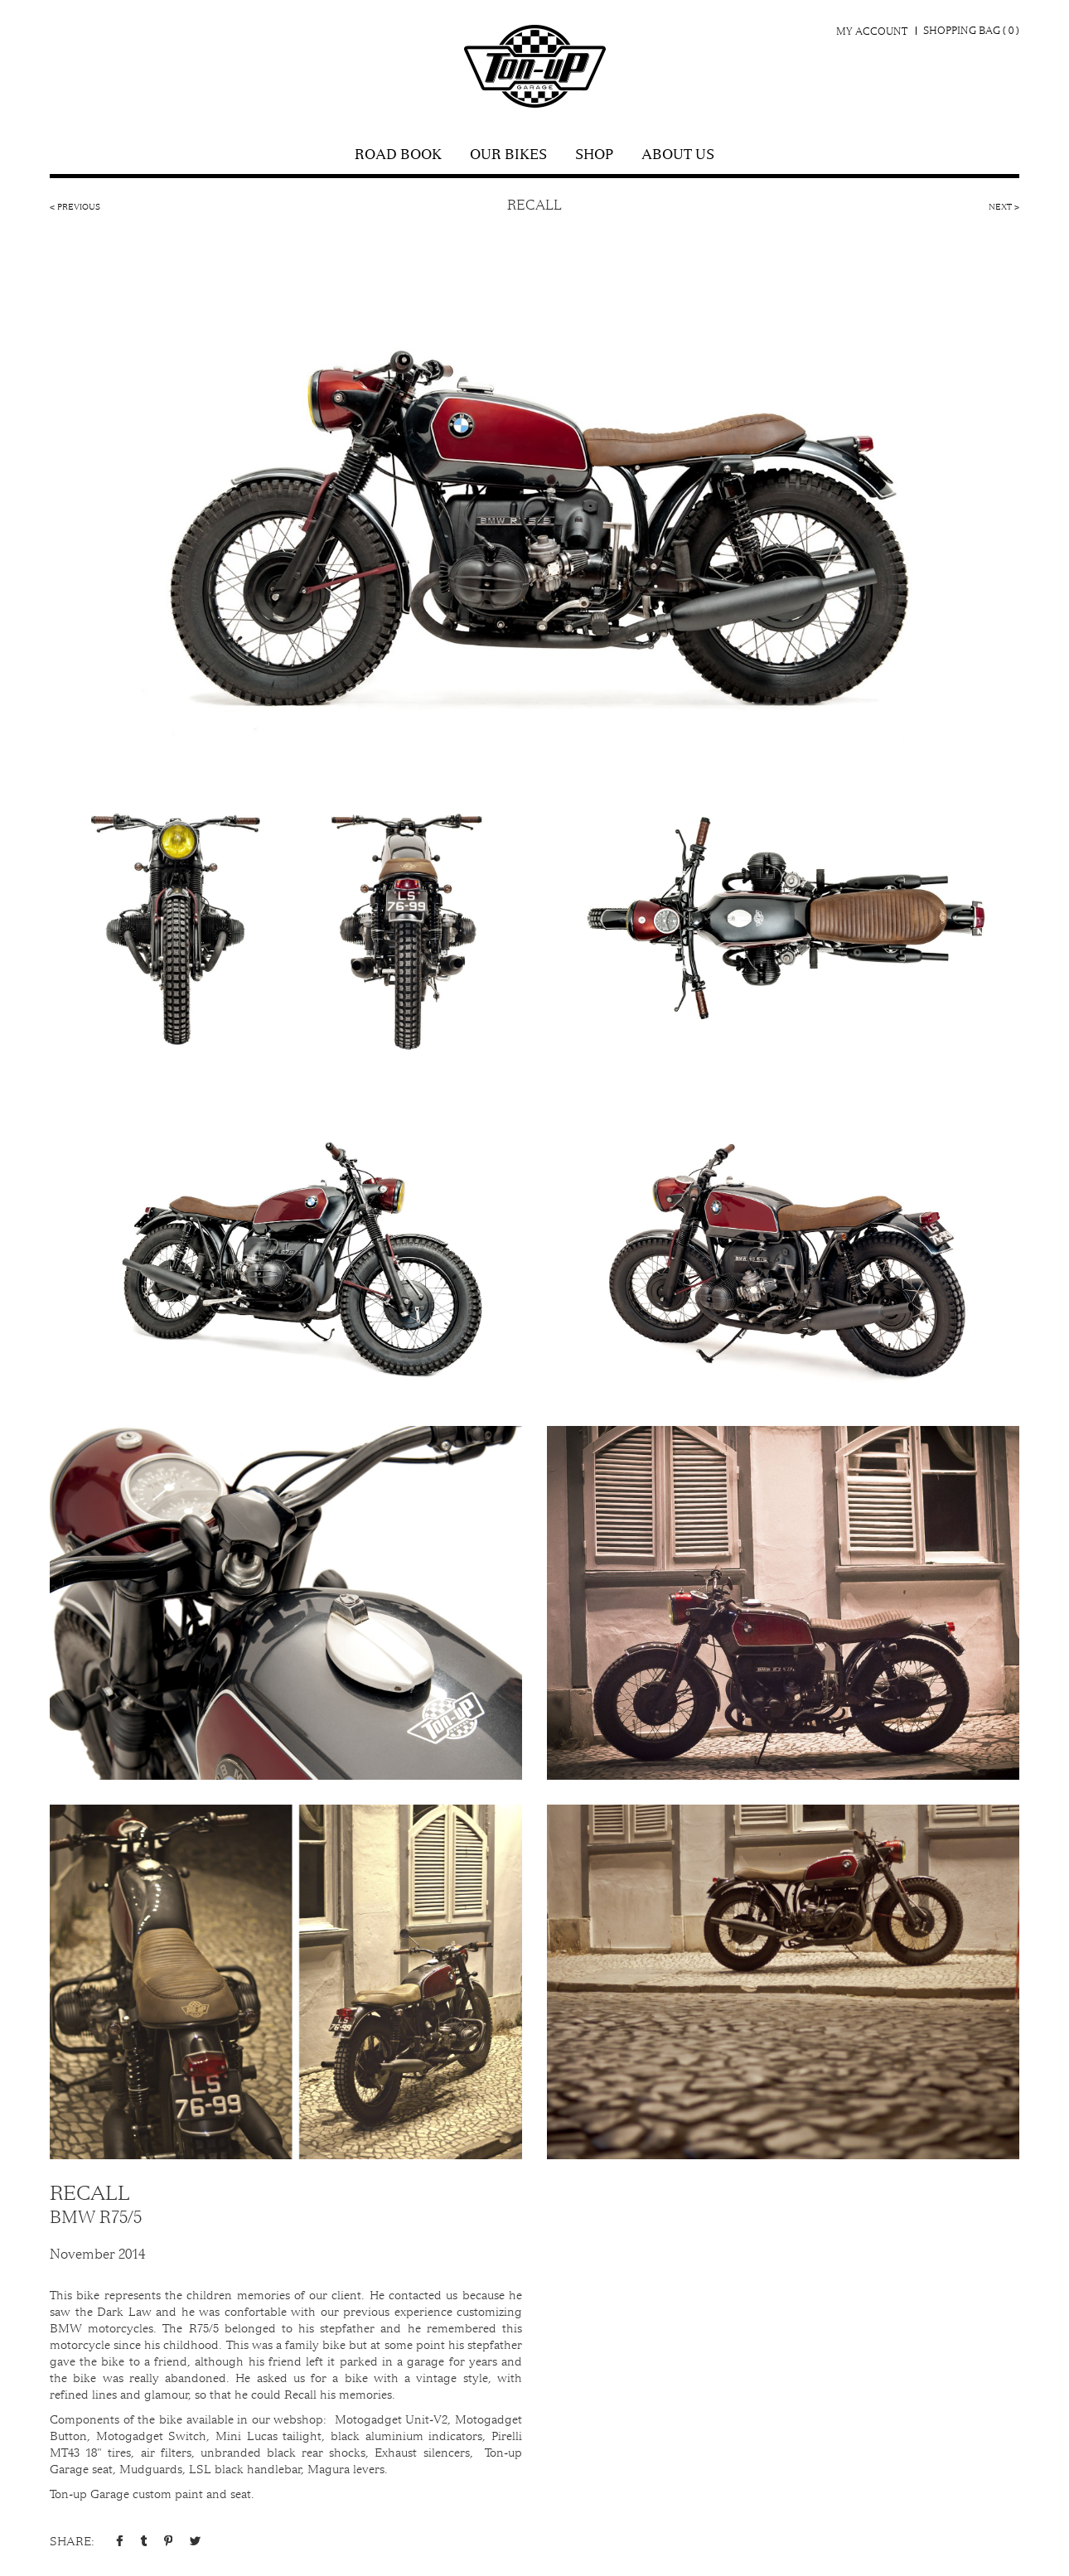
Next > (1004, 206)
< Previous (75, 206)
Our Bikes (508, 155)
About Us (677, 155)
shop (594, 155)
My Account (871, 31)
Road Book (398, 155)
